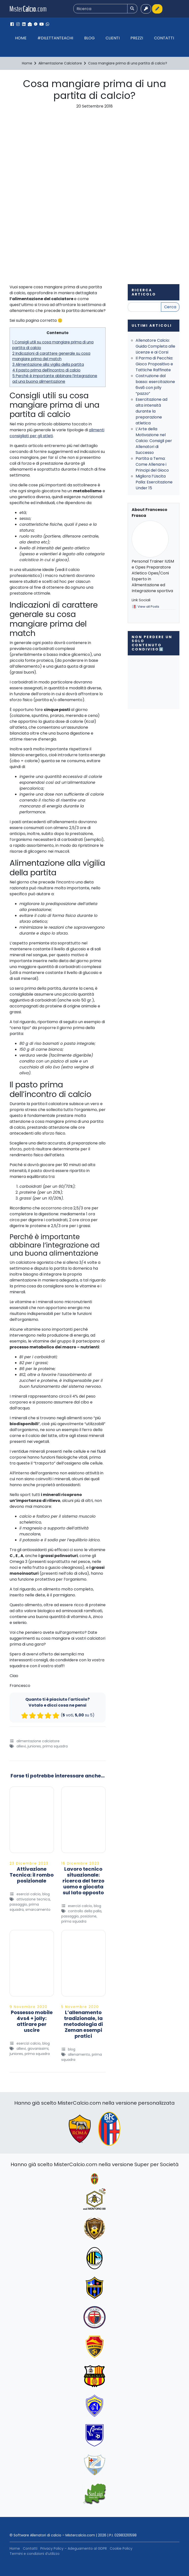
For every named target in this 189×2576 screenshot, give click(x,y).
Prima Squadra (55, 1746)
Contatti (164, 38)
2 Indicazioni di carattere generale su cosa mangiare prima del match (51, 356)
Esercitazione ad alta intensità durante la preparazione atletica (151, 411)
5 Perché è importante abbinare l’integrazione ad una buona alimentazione (54, 378)
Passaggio (18, 1904)
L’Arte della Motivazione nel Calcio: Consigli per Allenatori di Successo (154, 440)
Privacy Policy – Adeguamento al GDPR (73, 2548)
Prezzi (136, 38)
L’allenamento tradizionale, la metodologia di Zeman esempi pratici (83, 2024)
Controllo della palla (84, 1911)
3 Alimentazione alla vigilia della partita (48, 364)
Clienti (113, 38)
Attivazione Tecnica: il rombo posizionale (32, 1875)
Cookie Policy (121, 2548)
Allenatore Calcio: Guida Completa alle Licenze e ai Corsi (155, 346)
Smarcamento (37, 1909)
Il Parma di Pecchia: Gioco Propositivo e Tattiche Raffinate (154, 364)
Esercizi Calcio (28, 1894)
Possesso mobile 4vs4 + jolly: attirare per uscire (32, 2021)
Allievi (21, 1746)
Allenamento (79, 2054)
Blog (89, 38)
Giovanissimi (38, 2048)
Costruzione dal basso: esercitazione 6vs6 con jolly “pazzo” (155, 384)
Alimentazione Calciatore (38, 1741)
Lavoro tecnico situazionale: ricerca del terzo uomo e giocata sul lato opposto (83, 1881)
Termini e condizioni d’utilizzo (35, 2553)
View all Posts (148, 606)
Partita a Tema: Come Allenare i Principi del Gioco (152, 464)
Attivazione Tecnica (33, 1899)
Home (21, 38)
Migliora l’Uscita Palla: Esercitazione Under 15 (154, 482)
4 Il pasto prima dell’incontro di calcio (46, 370)
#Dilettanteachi (55, 38)
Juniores (34, 1746)
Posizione (88, 1916)
